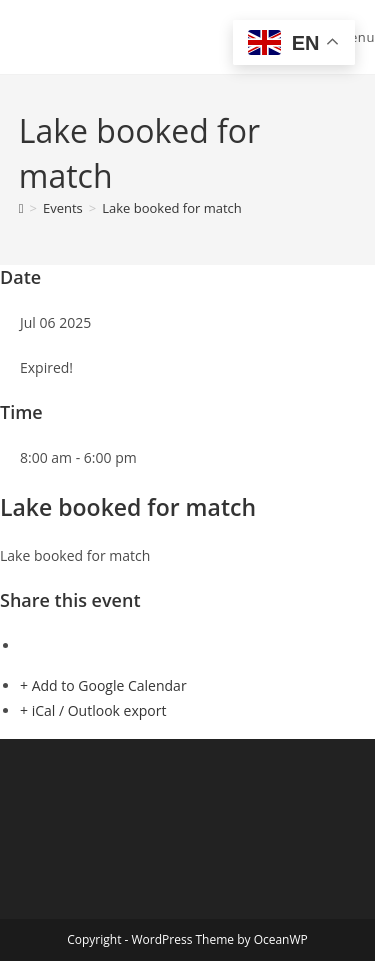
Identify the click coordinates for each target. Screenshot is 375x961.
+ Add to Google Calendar (103, 685)
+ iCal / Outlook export (93, 710)
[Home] (21, 208)
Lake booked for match (172, 208)
